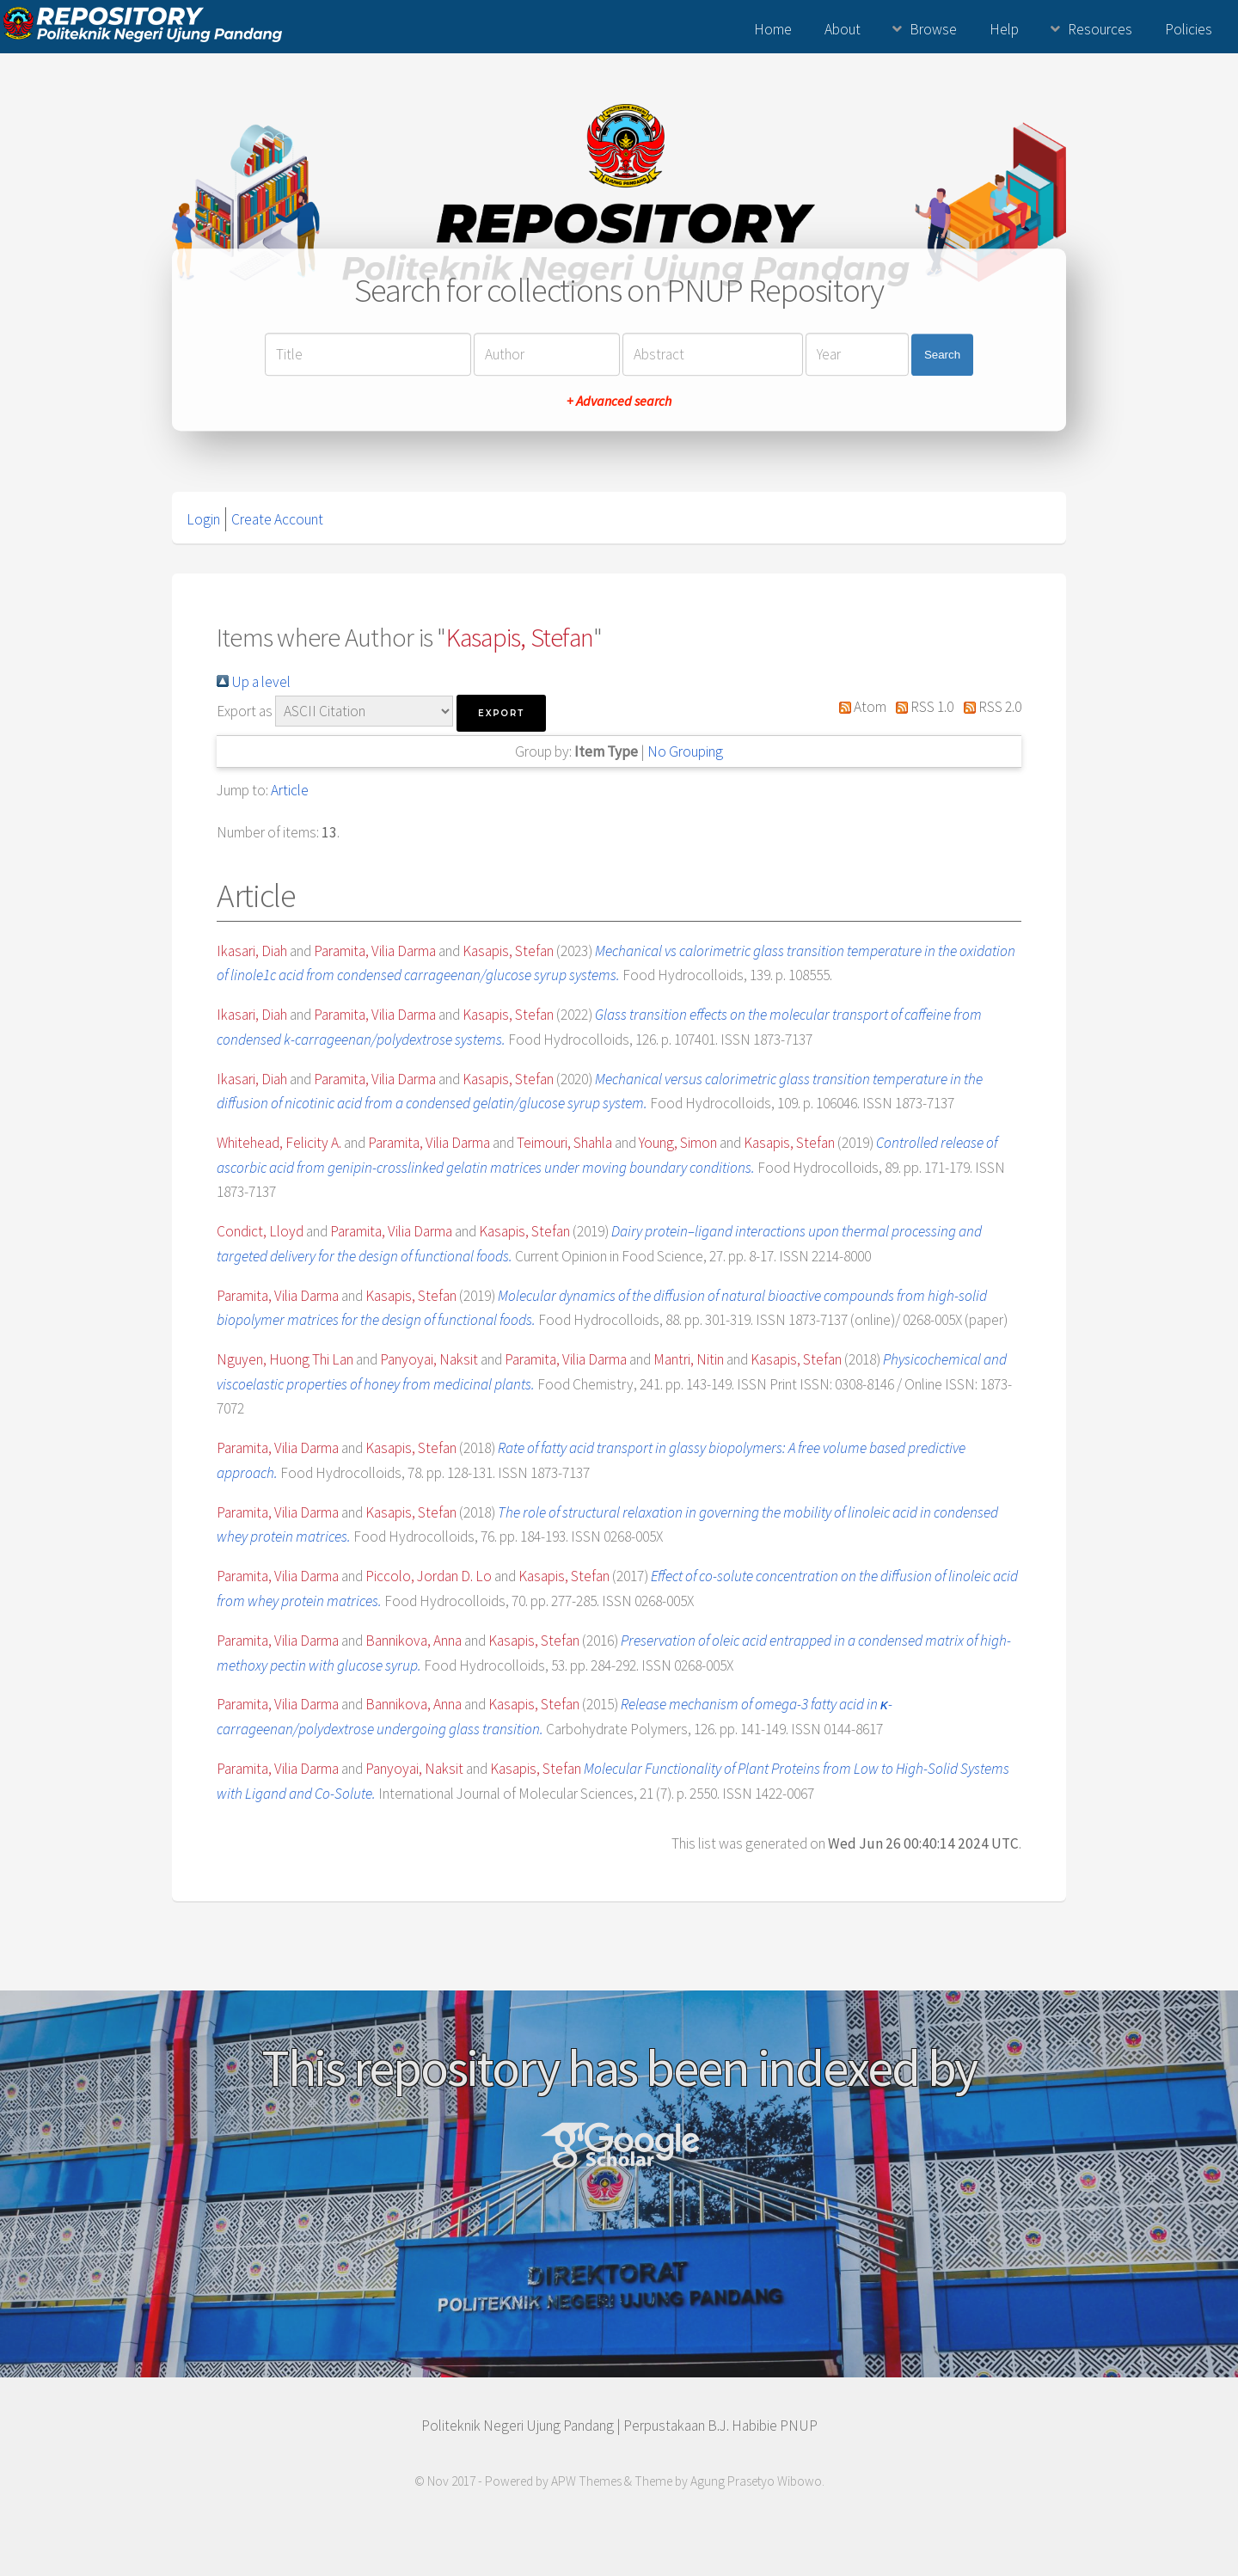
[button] (501, 713)
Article (290, 790)
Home (773, 29)
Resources (1100, 29)
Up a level (254, 681)
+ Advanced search (619, 401)
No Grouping (685, 751)
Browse (933, 29)
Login (203, 519)
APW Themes (586, 2481)
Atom (858, 706)
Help (1004, 29)
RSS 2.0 (988, 706)
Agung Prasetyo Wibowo (756, 2481)
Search (942, 354)
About (842, 29)
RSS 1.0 (921, 706)
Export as (245, 711)
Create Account (277, 519)
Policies (1188, 29)
